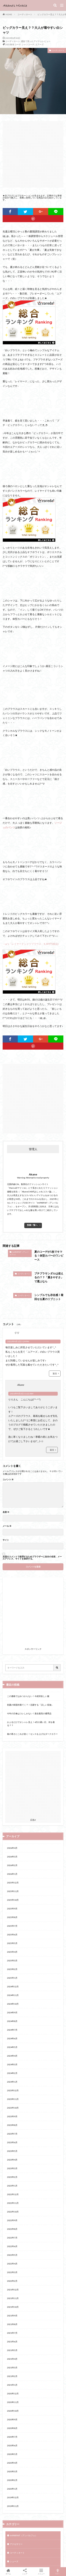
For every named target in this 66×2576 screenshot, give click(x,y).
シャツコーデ (28, 44)
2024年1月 (12, 2081)
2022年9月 (12, 2220)
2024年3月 (12, 2064)
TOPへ (57, 2572)
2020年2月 (12, 2480)
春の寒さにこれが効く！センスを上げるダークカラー (32, 1734)
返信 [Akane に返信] (52, 1449)
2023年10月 (13, 2107)
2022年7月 (12, 2237)
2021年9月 (12, 2315)
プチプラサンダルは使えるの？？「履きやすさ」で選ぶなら (48, 1277)
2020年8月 (12, 2428)
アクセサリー (16, 2544)
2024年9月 (12, 2012)
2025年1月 (12, 1978)
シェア (25, 2572)
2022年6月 (12, 2246)
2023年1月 (12, 2185)
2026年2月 (12, 1865)
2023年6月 (12, 2142)
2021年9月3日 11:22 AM (21, 1393)
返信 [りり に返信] (55, 1373)
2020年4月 (12, 2462)
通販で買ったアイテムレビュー (36, 41)
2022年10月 (13, 2211)
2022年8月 (12, 2229)
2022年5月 (12, 2255)
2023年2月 (12, 2177)
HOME (9, 14)
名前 (6, 1512)
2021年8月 (12, 2324)
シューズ (14, 2561)
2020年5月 (12, 2454)
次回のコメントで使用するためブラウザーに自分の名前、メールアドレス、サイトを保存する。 (32, 1558)
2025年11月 (13, 1891)
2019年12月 (13, 2497)
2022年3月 (12, 2272)
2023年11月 (13, 2099)
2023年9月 (12, 2116)
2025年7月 (12, 1926)
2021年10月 (13, 2307)
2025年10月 (13, 1900)
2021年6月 (12, 2341)
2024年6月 (12, 2038)
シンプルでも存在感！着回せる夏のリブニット (48, 1297)
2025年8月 (12, 1917)
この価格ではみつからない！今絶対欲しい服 (28, 1696)
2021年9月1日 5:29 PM (18, 1341)
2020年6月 (12, 2445)
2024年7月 (12, 2029)
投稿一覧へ (32, 1225)
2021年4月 (12, 2359)
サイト (6, 1540)
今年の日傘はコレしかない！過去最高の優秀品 (29, 1713)
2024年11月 (13, 1995)
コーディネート (24, 14)
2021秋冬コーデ (13, 44)
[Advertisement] (33, 154)
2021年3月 (12, 2367)
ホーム (8, 2572)
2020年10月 (13, 2411)
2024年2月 (12, 2073)
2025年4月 (12, 1952)
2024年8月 (12, 2021)
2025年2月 (12, 1969)
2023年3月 (12, 2168)
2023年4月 (12, 2159)
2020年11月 (13, 2402)
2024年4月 (12, 2055)
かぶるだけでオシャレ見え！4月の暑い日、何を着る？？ (31, 1724)
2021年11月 (13, 2298)
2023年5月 (12, 2151)
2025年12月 (13, 1882)
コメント (8, 1480)
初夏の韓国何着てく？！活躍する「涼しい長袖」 (30, 1704)
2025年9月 (12, 1908)
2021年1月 (12, 2385)
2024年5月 (12, 2047)
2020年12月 (13, 2393)
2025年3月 (12, 1960)
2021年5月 (12, 2350)
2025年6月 (12, 1934)
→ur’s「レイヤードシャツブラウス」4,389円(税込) (31, 943)
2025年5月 (12, 1943)
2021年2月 (12, 2376)
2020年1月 (12, 2488)
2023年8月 (12, 2125)
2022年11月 (13, 2203)
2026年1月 (12, 1874)
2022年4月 (12, 2263)
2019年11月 (13, 2506)
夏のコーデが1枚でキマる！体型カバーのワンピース (48, 1255)
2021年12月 (13, 2289)
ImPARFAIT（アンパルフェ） (19, 1253)
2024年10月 (13, 2004)
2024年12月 (13, 1986)
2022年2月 (12, 2281)
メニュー (41, 2572)
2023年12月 (13, 2090)
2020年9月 (12, 2419)
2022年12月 (13, 2194)
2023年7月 (12, 2133)
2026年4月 (12, 1848)
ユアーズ (39, 44)
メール (7, 1526)
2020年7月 (12, 2437)
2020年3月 (12, 2471)
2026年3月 (12, 1856)
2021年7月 (12, 2333)
